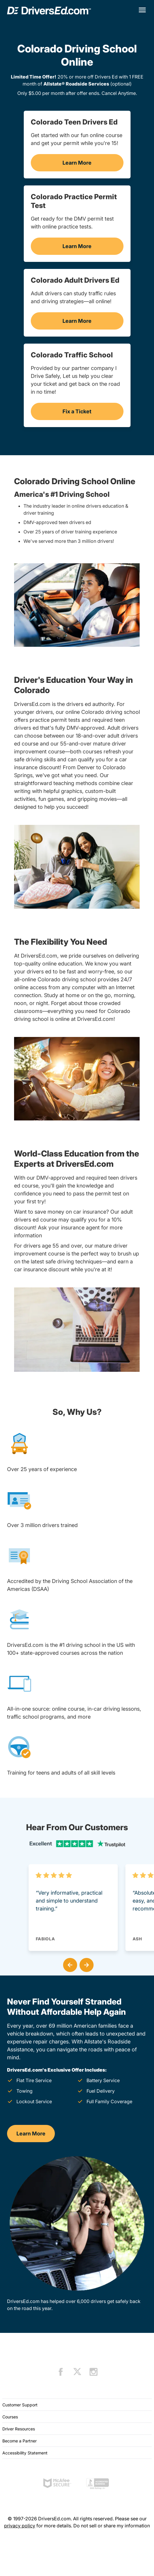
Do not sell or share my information (111, 2526)
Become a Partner (19, 2440)
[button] (69, 1964)
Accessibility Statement (25, 2452)
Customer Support (20, 2404)
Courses (10, 2416)
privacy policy (19, 2526)
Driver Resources (18, 2428)
